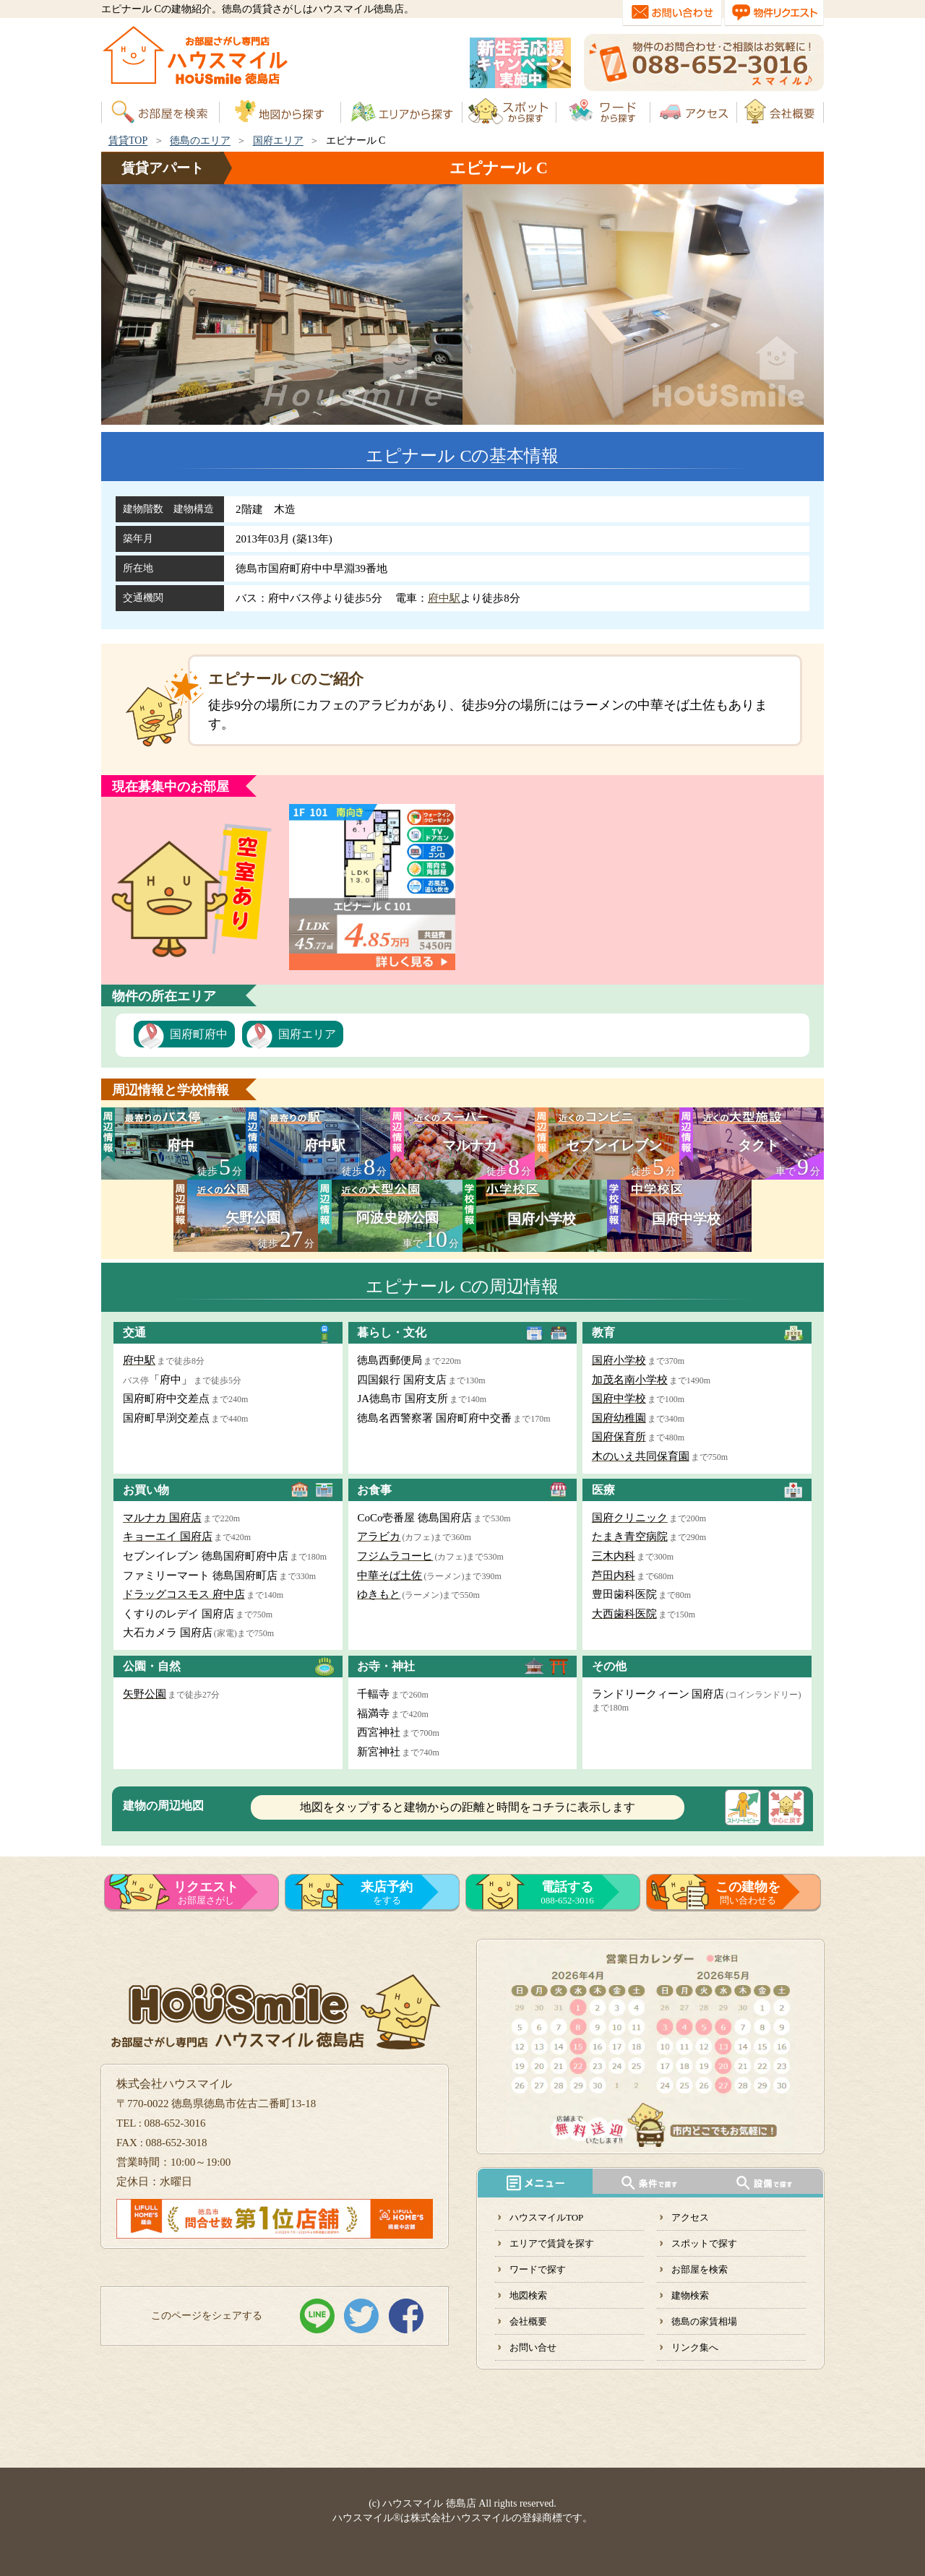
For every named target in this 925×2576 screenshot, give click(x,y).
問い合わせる (748, 1893)
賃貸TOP (127, 140)
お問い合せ (532, 2347)
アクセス (690, 2217)
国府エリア (278, 140)
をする (386, 1893)
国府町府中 (199, 1034)
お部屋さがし (206, 1893)
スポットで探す (704, 2243)
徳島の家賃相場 (704, 2321)
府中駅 (444, 598)
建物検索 (690, 2295)
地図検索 (528, 2295)
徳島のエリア (200, 140)
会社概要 (528, 2321)
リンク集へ (694, 2347)
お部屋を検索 (699, 2269)
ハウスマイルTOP (546, 2217)
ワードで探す (537, 2269)
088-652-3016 (567, 1893)
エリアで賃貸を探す (551, 2243)
